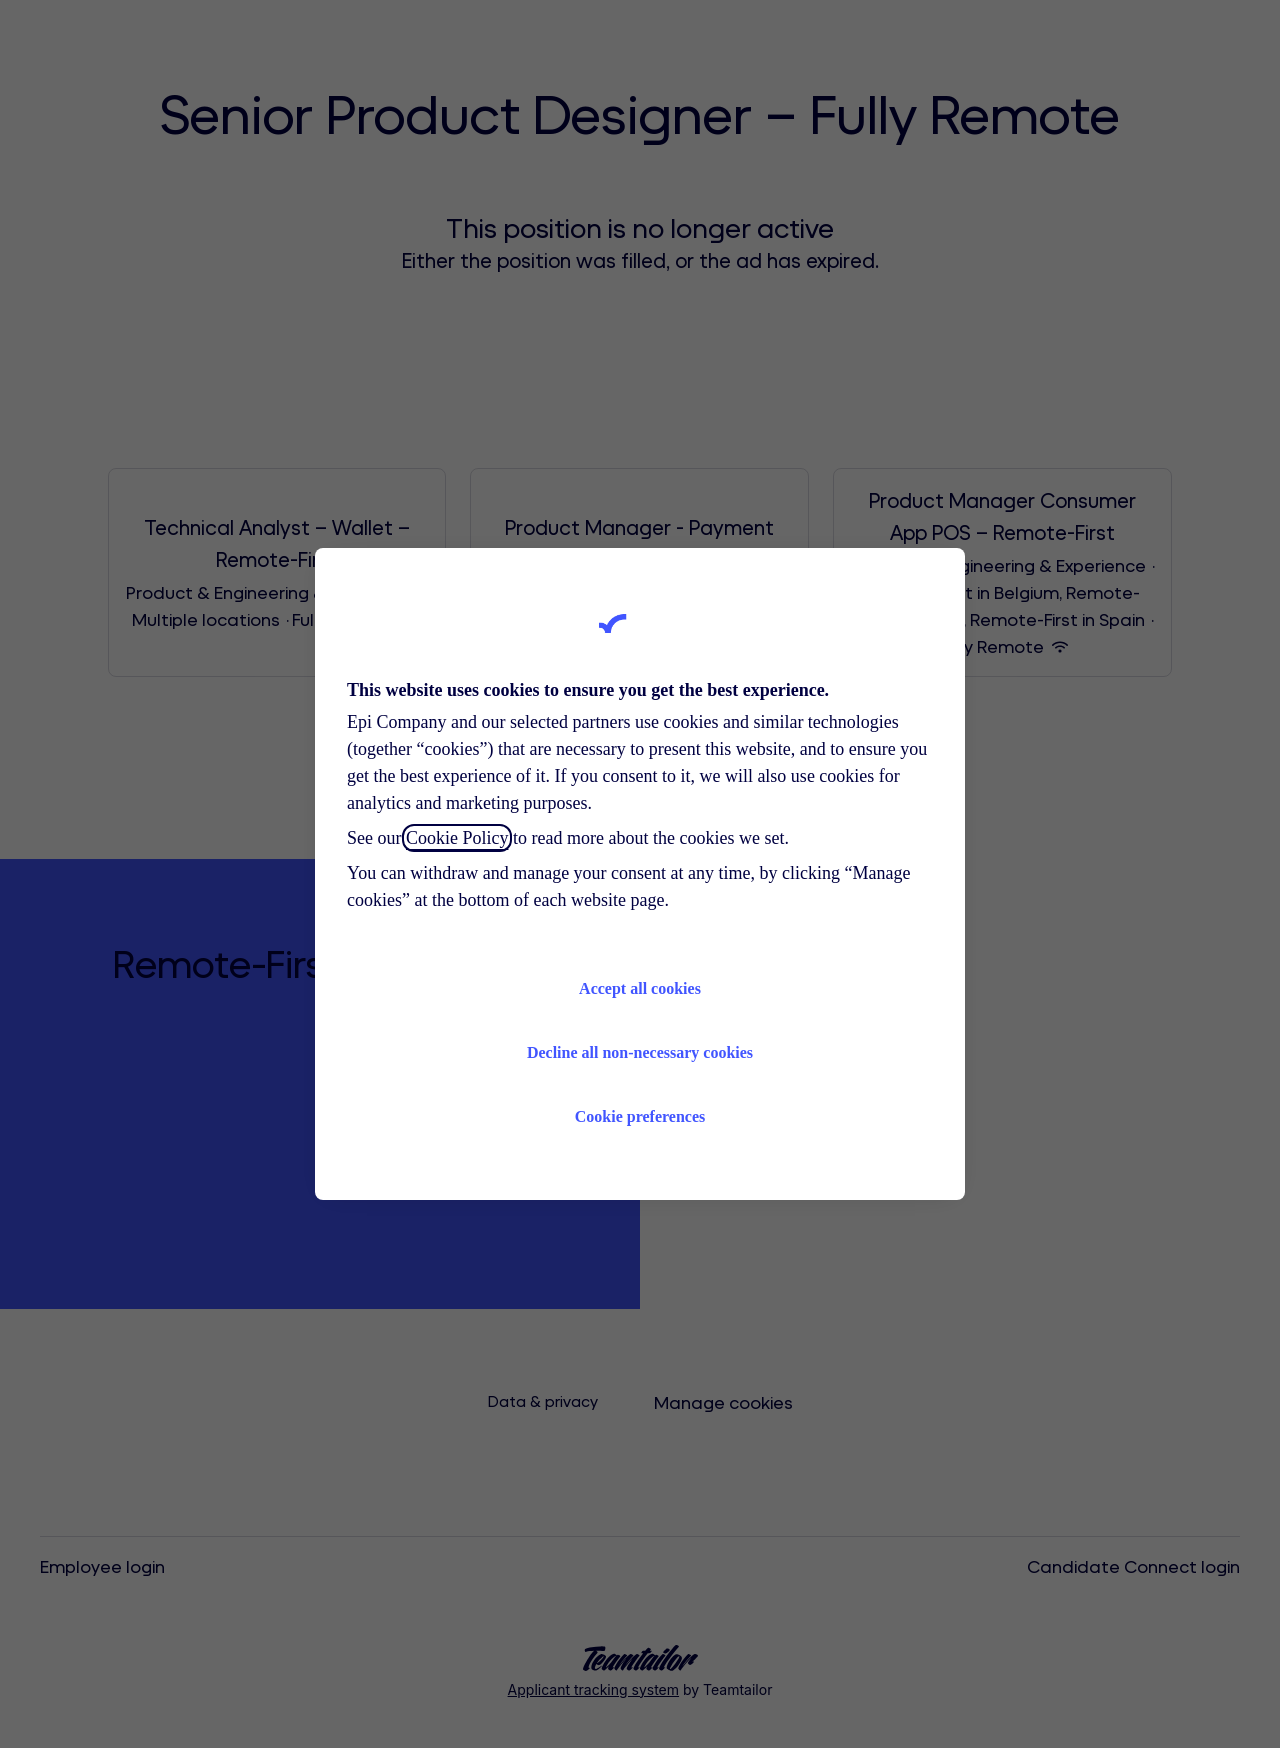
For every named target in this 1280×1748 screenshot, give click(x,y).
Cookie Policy (457, 838)
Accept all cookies (640, 988)
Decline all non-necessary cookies (640, 1052)
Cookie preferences (640, 1116)
